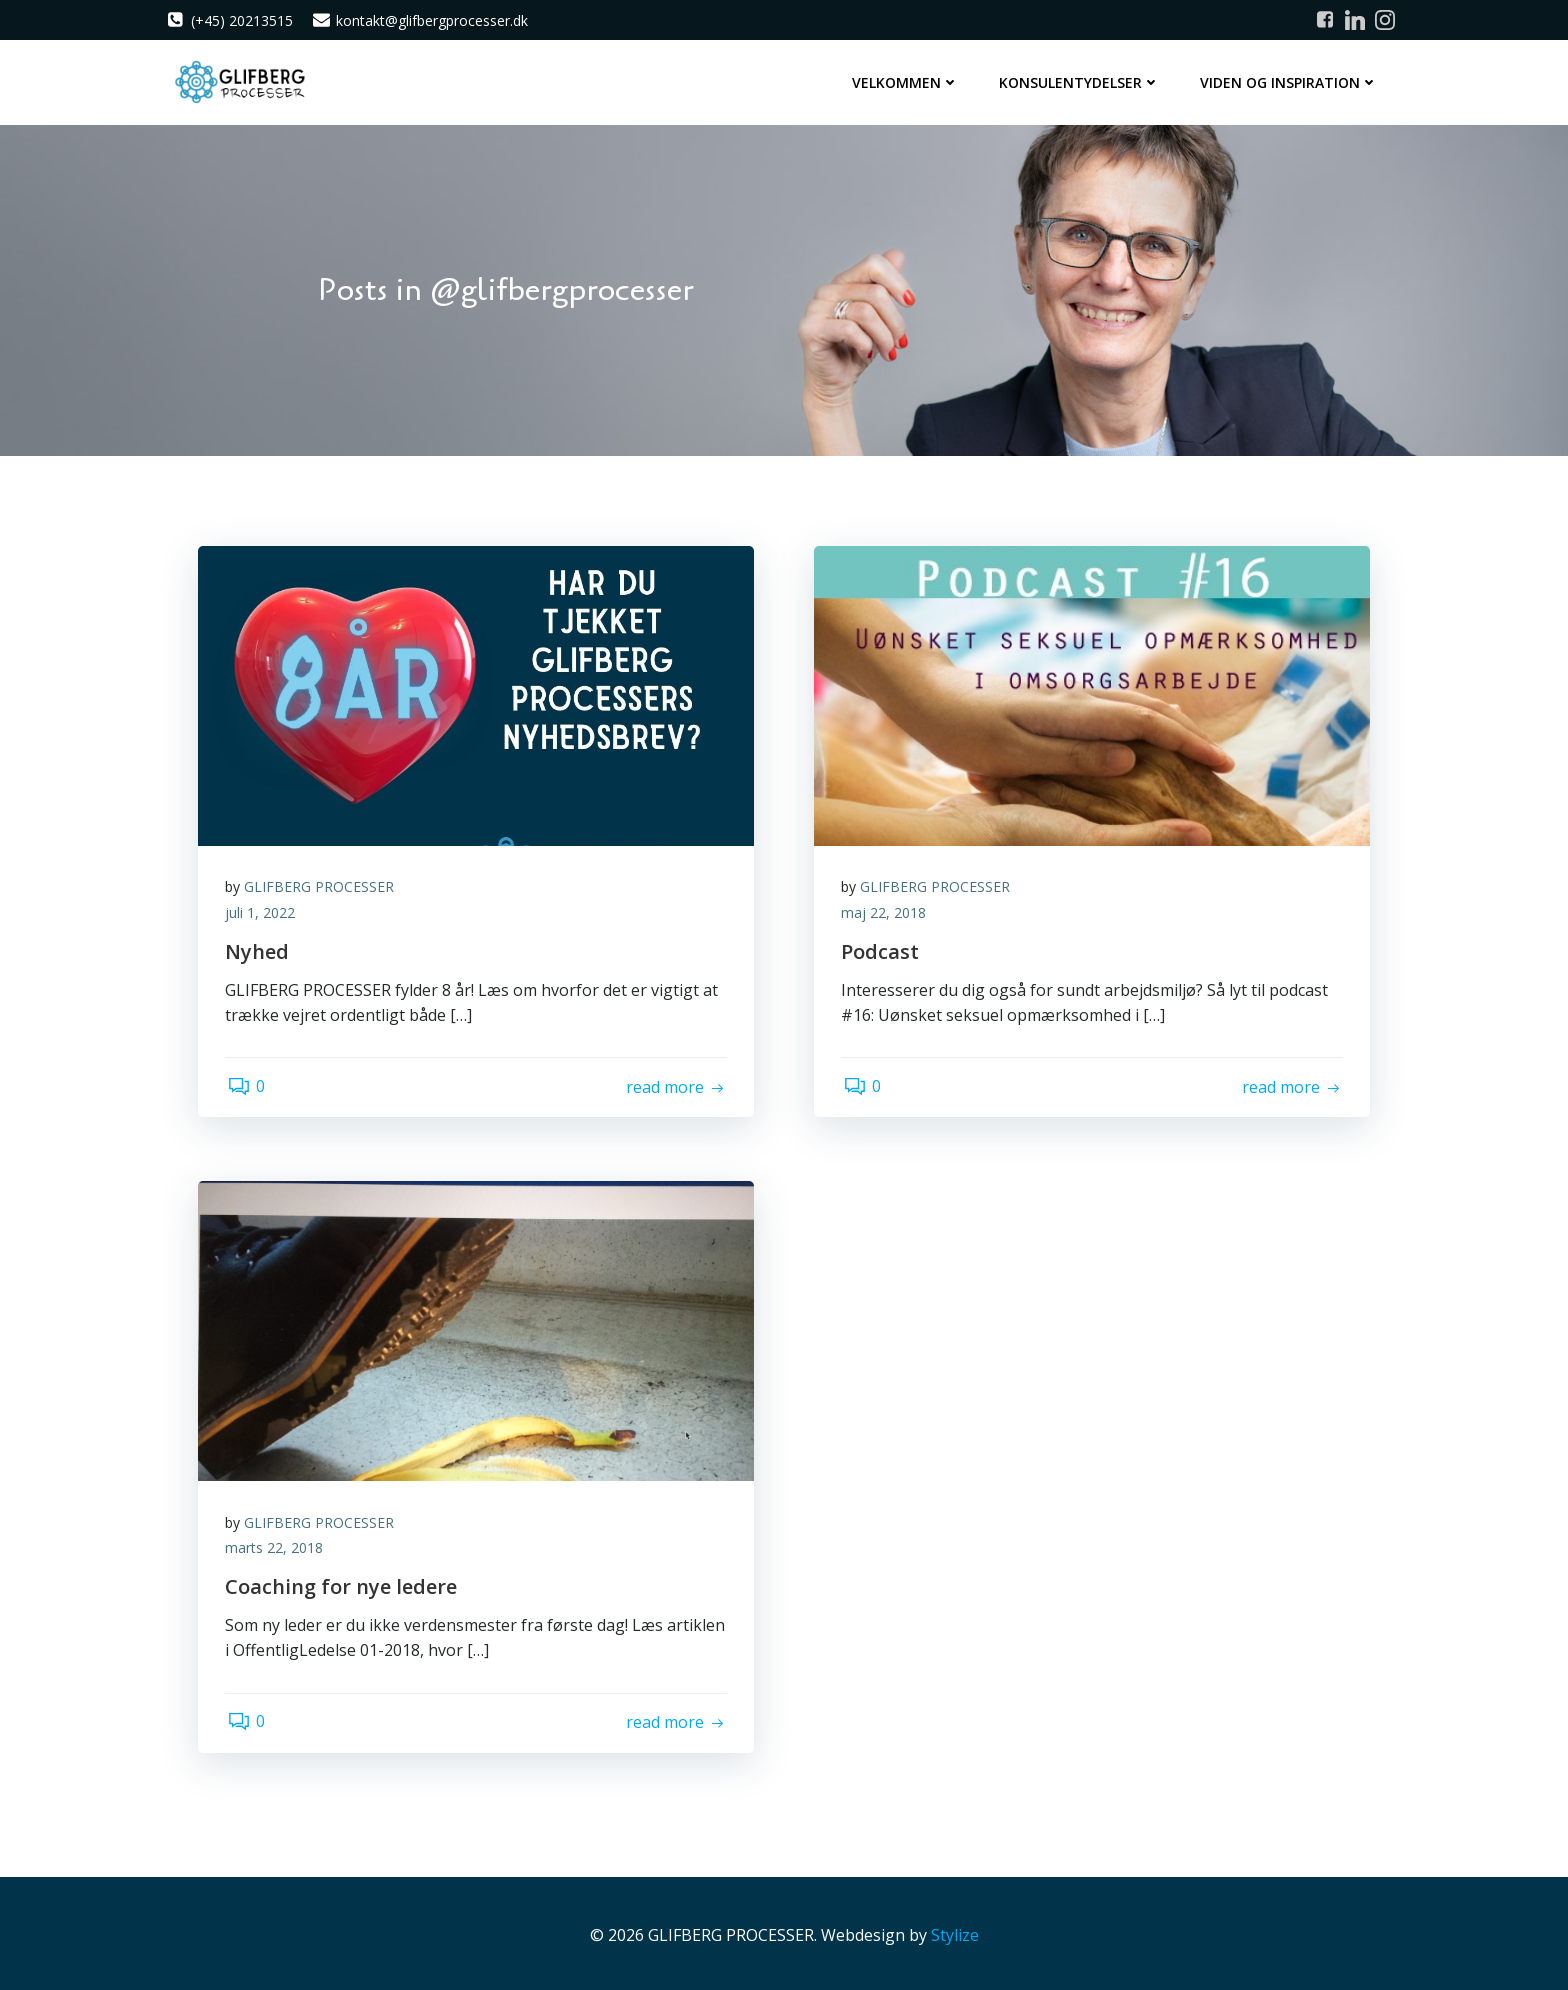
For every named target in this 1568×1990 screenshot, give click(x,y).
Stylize (955, 1931)
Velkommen (907, 80)
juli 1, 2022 (263, 910)
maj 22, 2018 (886, 910)
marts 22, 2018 (277, 1545)
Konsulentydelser (1081, 80)
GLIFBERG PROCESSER (322, 884)
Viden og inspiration (1291, 80)
